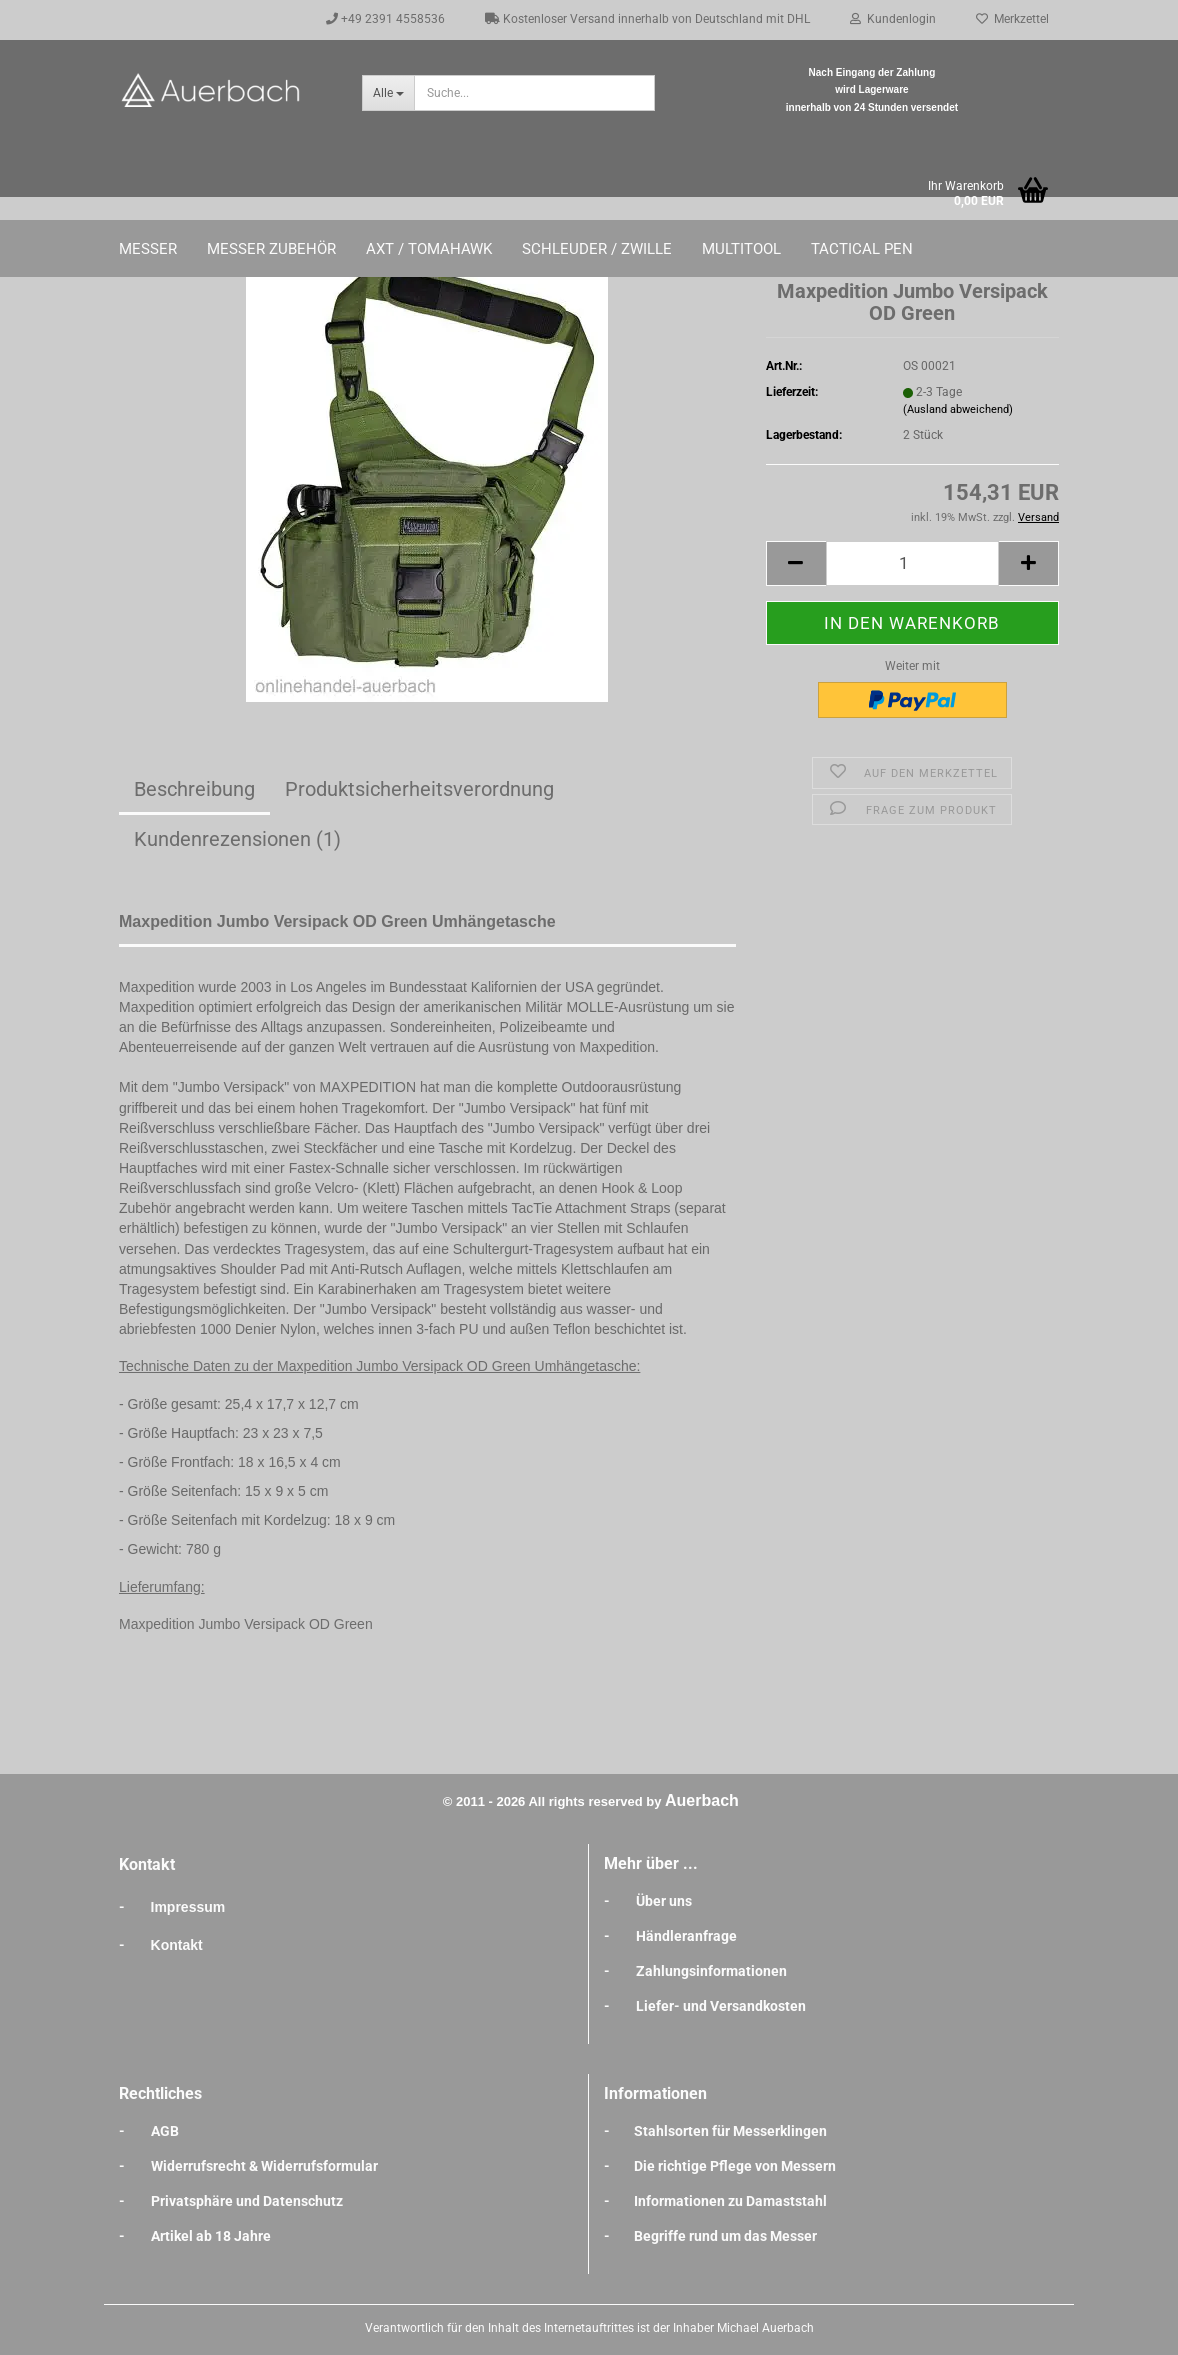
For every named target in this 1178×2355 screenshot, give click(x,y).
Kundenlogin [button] (893, 19)
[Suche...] (388, 93)
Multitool (741, 249)
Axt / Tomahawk (429, 249)
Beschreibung (194, 789)
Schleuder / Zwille (597, 249)
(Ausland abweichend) (958, 409)
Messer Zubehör (271, 249)
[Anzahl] (912, 563)
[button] (796, 563)
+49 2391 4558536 (385, 19)
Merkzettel (1012, 19)
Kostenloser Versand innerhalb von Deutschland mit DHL (647, 19)
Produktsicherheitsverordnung (419, 789)
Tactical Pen (862, 249)
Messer (148, 249)
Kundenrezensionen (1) (237, 839)
